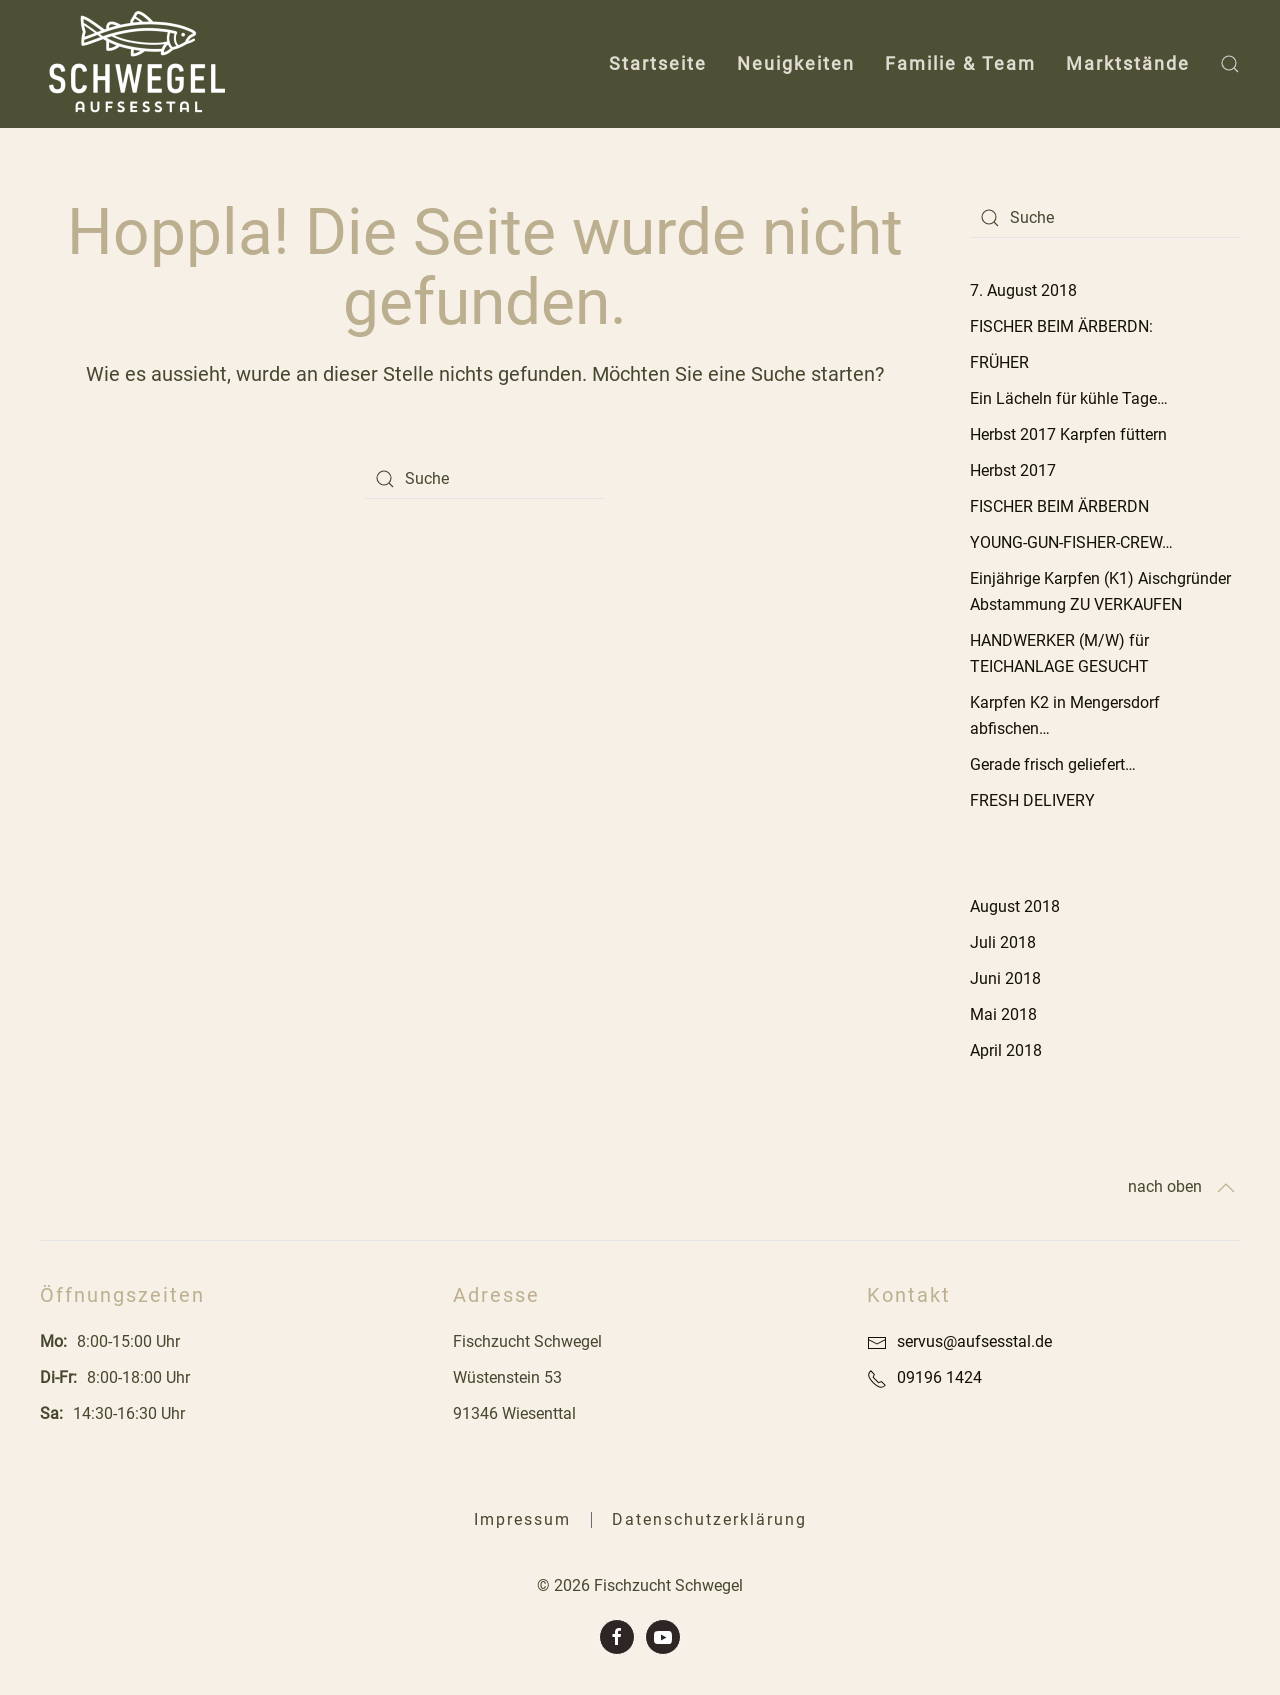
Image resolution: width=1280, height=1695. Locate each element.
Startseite (658, 63)
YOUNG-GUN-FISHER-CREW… (1071, 542)
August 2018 (1015, 906)
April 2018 (1006, 1050)
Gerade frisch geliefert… (1053, 764)
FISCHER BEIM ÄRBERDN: (1061, 326)
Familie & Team (960, 63)
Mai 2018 (1003, 1014)
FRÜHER (999, 362)
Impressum (522, 1519)
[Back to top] (1226, 1188)
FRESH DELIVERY (1032, 800)
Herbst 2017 (1013, 470)
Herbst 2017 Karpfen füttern (1068, 434)
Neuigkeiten (796, 63)
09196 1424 (939, 1377)
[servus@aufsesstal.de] (877, 1341)
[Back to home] (142, 64)
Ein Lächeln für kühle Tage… (1069, 398)
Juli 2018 (1003, 942)
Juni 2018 (1005, 978)
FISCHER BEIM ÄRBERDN (1059, 506)
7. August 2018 (1023, 290)
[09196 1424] (877, 1377)
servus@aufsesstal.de (974, 1341)
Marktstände (1128, 63)
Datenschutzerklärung (709, 1519)
